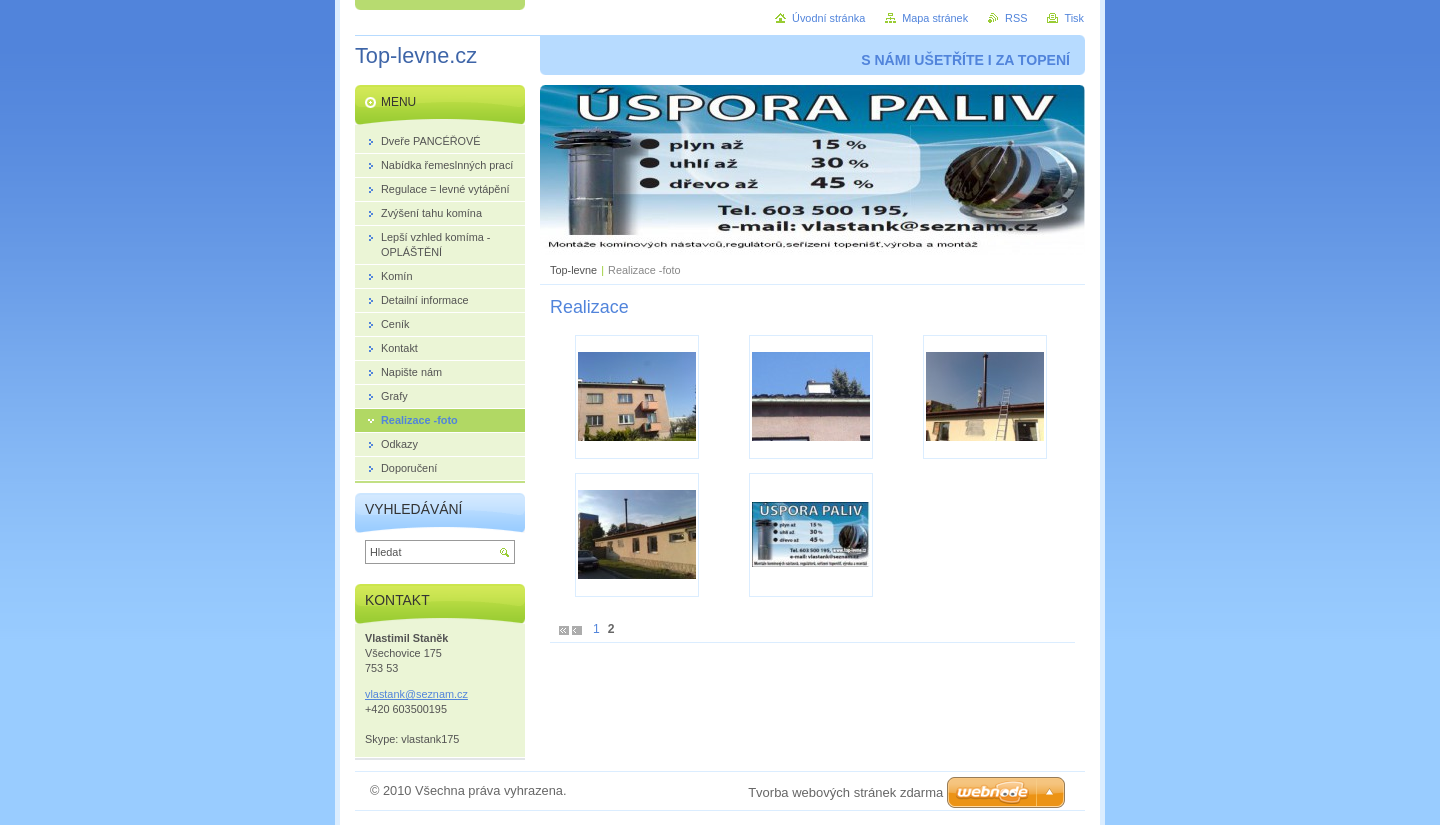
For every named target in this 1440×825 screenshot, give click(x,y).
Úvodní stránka (828, 18)
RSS (1016, 18)
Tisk (1074, 18)
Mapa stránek (935, 18)
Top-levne (573, 270)
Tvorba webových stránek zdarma (845, 792)
